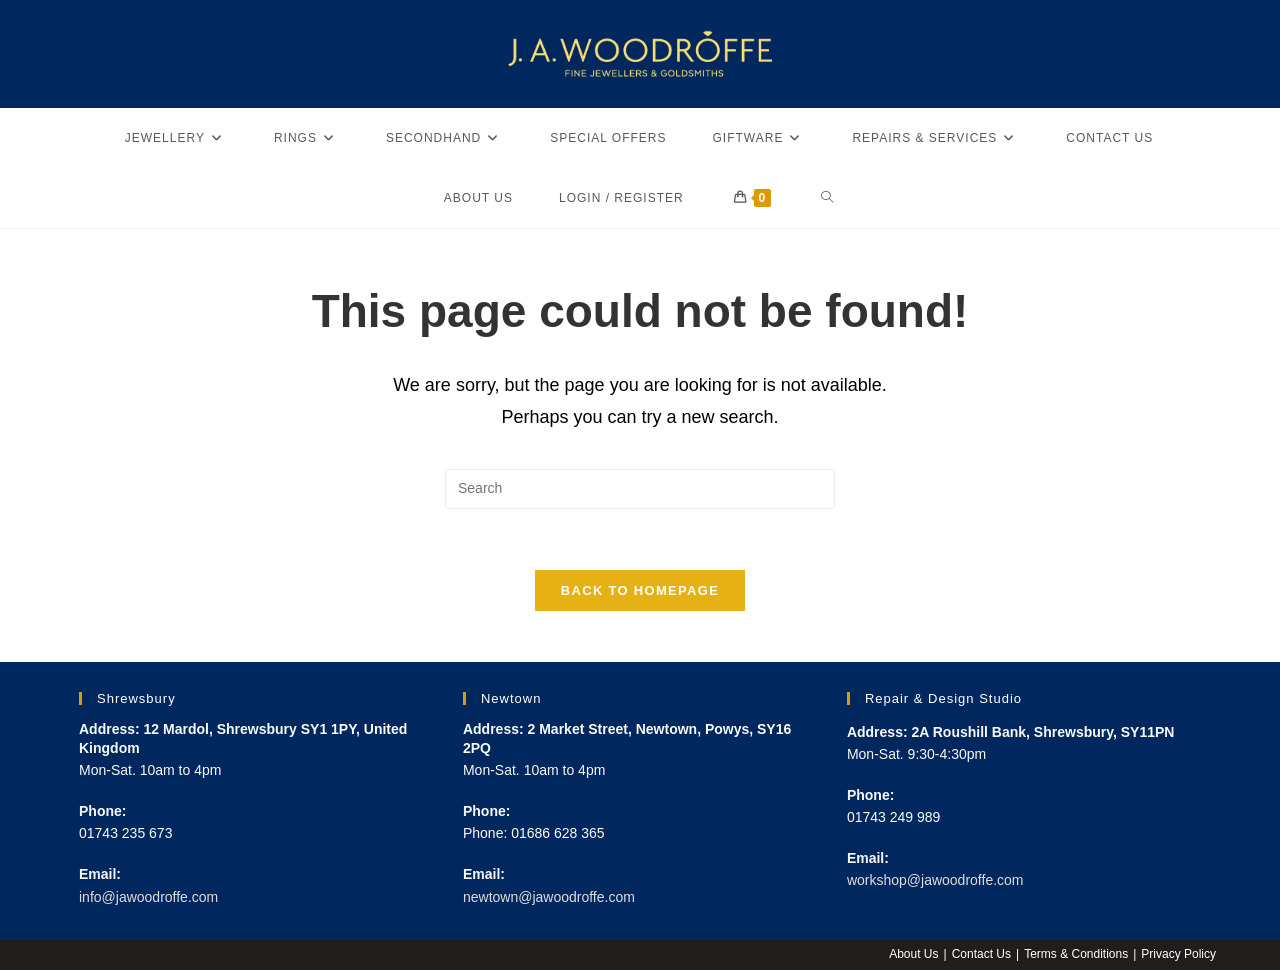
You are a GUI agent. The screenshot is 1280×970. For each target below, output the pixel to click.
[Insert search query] (640, 489)
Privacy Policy (1178, 954)
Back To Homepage (640, 590)
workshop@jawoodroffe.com (935, 880)
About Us (913, 954)
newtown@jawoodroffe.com (549, 897)
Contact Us (981, 954)
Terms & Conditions (1076, 954)
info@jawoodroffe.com (148, 897)
